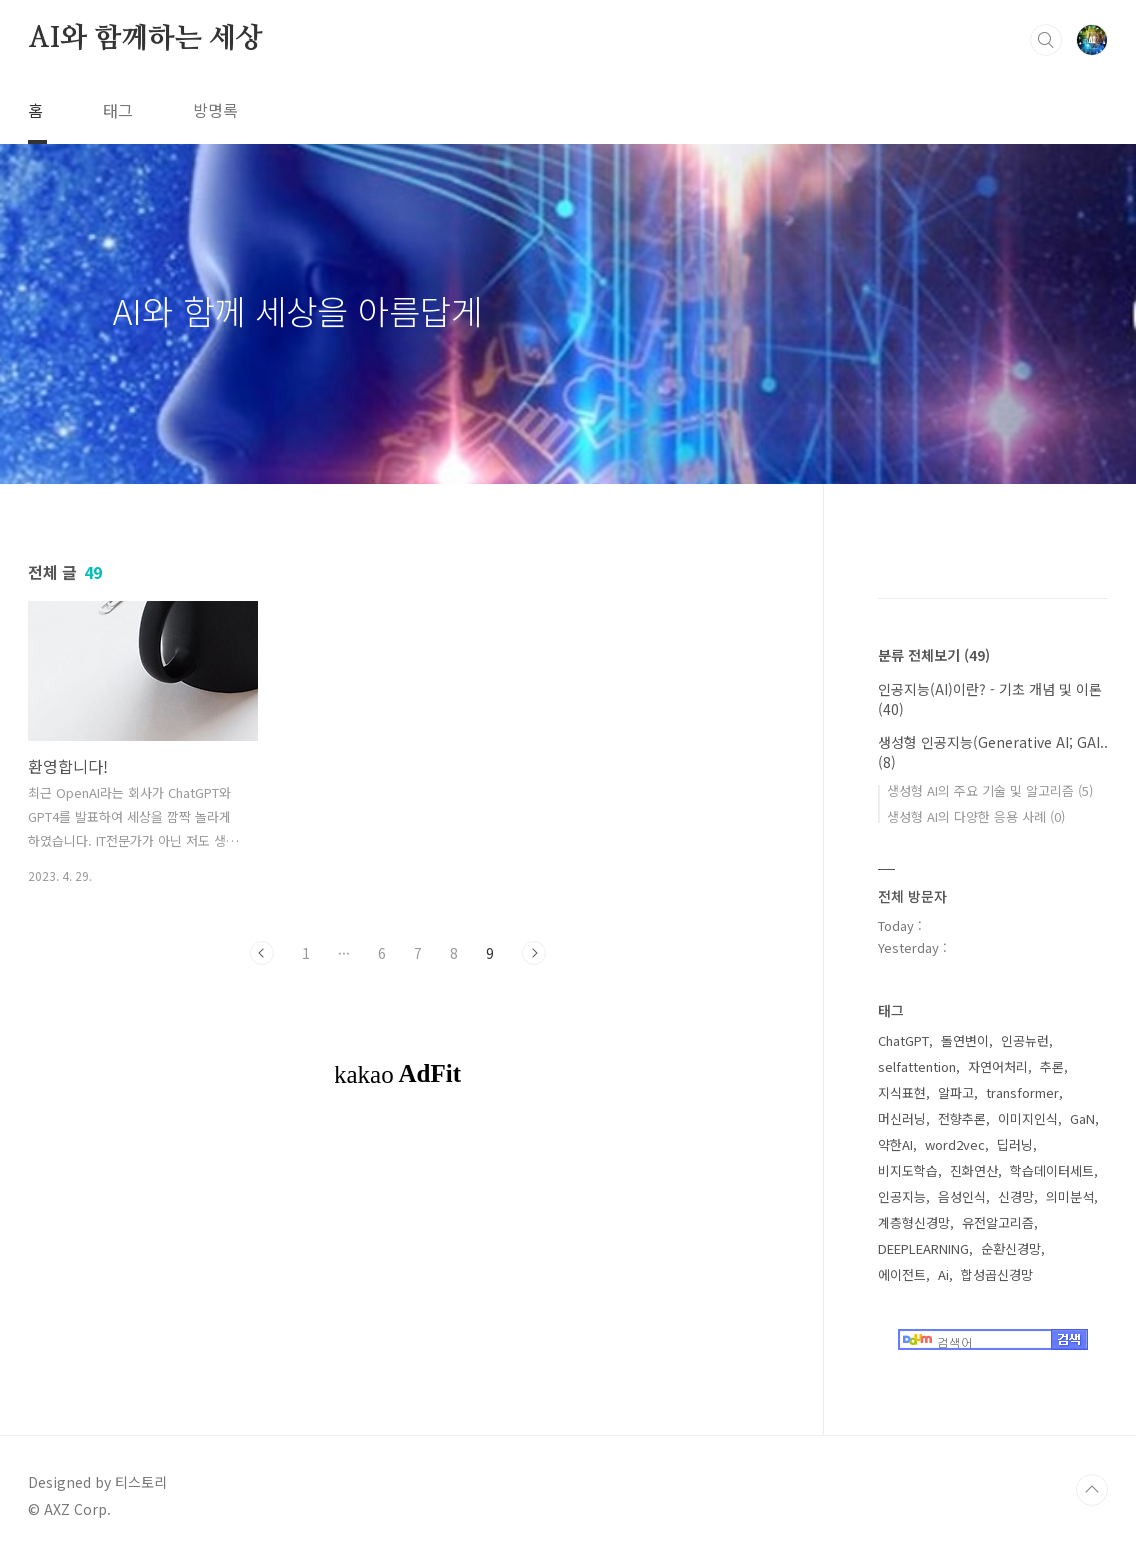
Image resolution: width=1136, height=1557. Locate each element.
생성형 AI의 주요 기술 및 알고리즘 (990, 790)
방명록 (215, 110)
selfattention (917, 1066)
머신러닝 (902, 1118)
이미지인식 (1028, 1118)
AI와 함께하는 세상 (145, 39)
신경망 (1016, 1196)
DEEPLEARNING (923, 1248)
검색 (1046, 40)
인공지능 (902, 1196)
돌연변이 (965, 1040)
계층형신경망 (914, 1222)
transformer (1022, 1092)
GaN (1082, 1118)
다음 (534, 953)
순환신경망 (1011, 1248)
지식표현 (902, 1092)
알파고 (956, 1092)
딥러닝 (1015, 1144)
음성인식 (962, 1196)
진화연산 (974, 1170)
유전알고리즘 (998, 1222)
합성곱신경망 (997, 1274)
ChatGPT (903, 1040)
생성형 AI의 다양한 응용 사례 (976, 816)
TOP (1092, 1490)
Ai (943, 1274)
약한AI (895, 1144)
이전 (262, 953)
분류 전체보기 (934, 655)
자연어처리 (998, 1066)
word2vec (955, 1144)
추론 (1052, 1066)
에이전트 (902, 1274)
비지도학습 (908, 1170)
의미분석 (1070, 1196)
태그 (118, 110)
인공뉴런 (1025, 1040)
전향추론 (962, 1118)
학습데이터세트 (1052, 1170)
